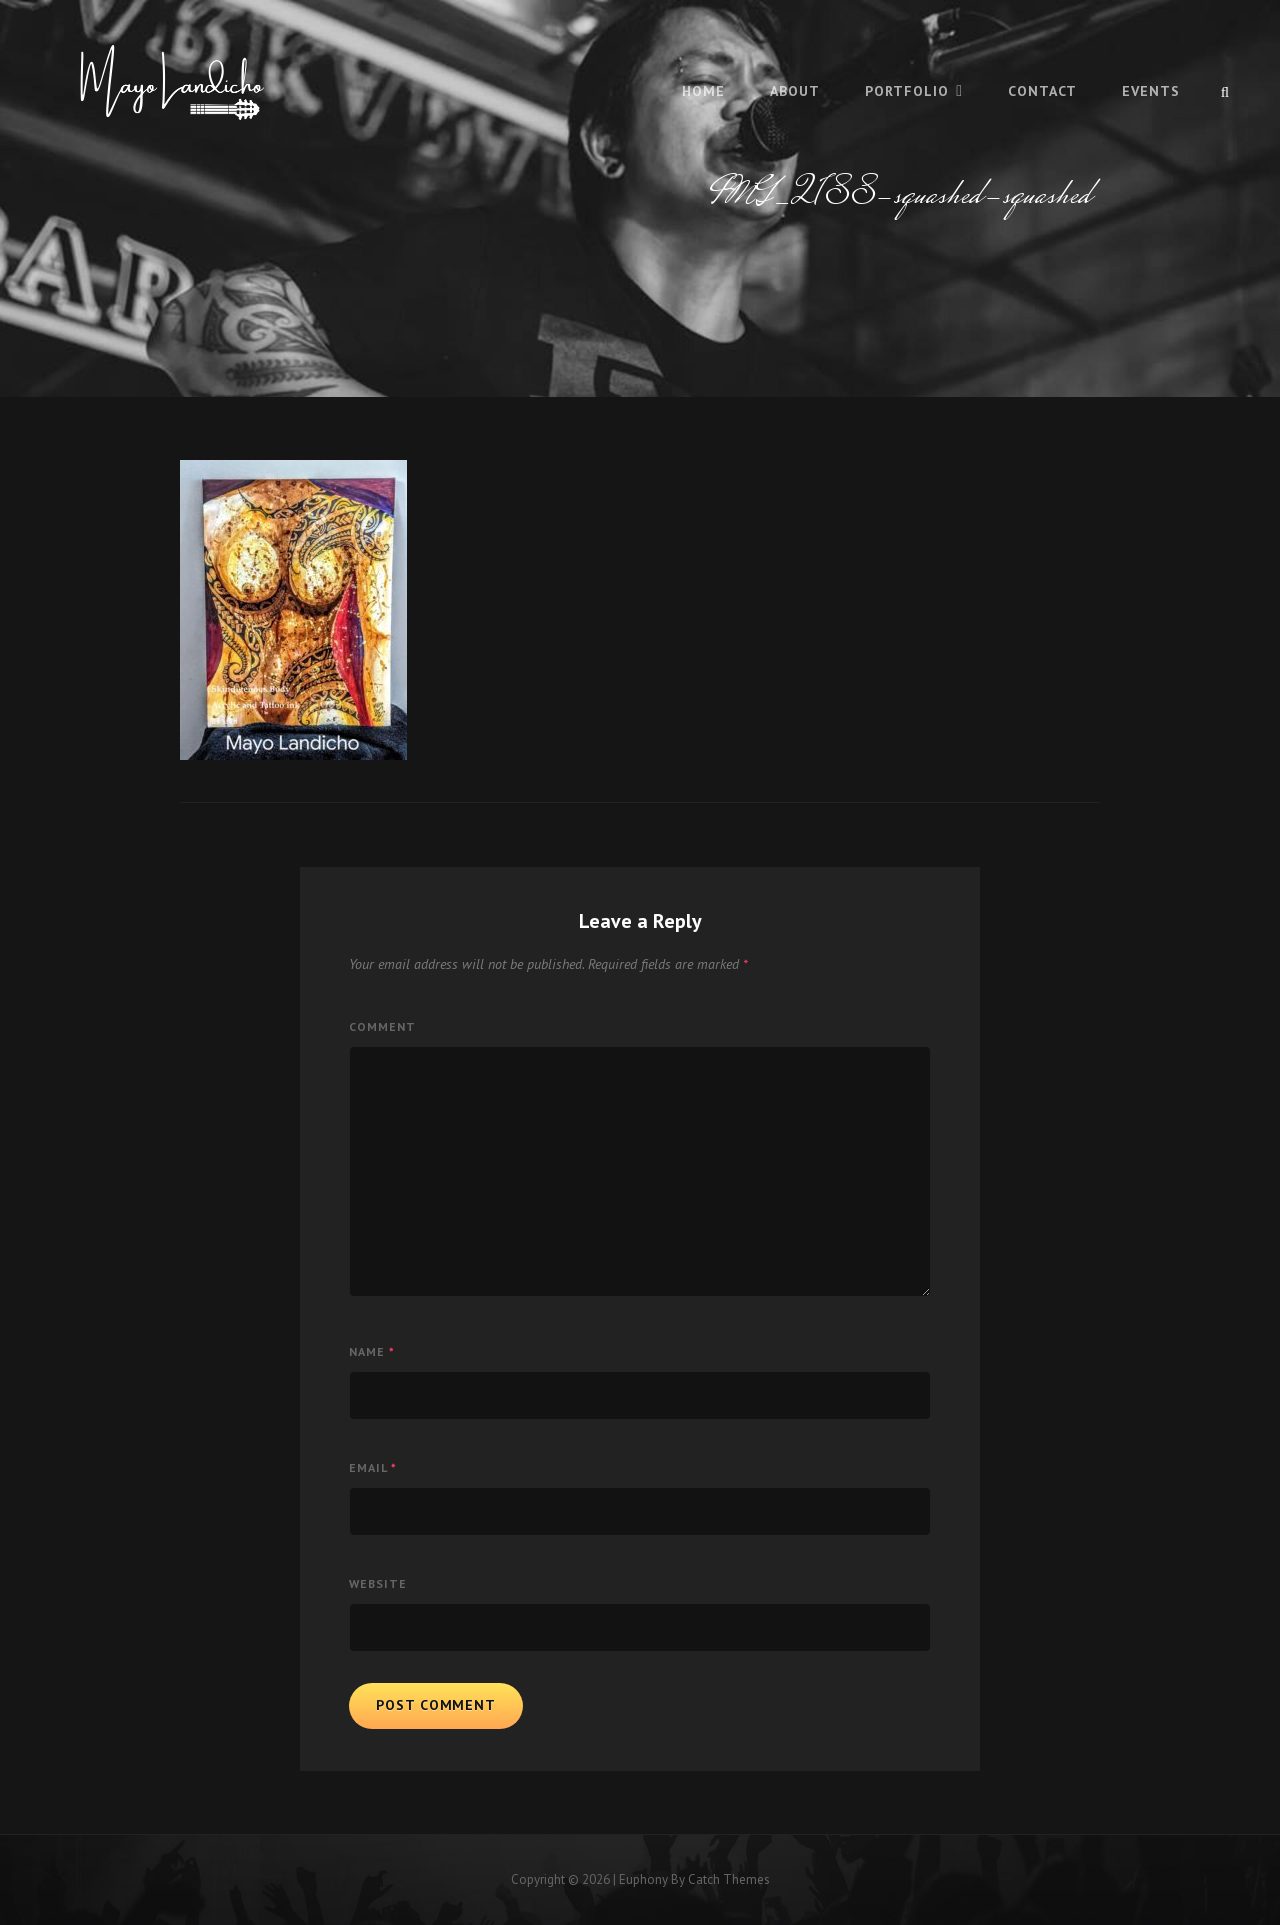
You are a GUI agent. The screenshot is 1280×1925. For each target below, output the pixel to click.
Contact (1042, 91)
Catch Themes (729, 1879)
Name (372, 1351)
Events (1151, 91)
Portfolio (907, 91)
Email (373, 1467)
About (795, 91)
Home (703, 91)
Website (378, 1583)
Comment (382, 1026)
